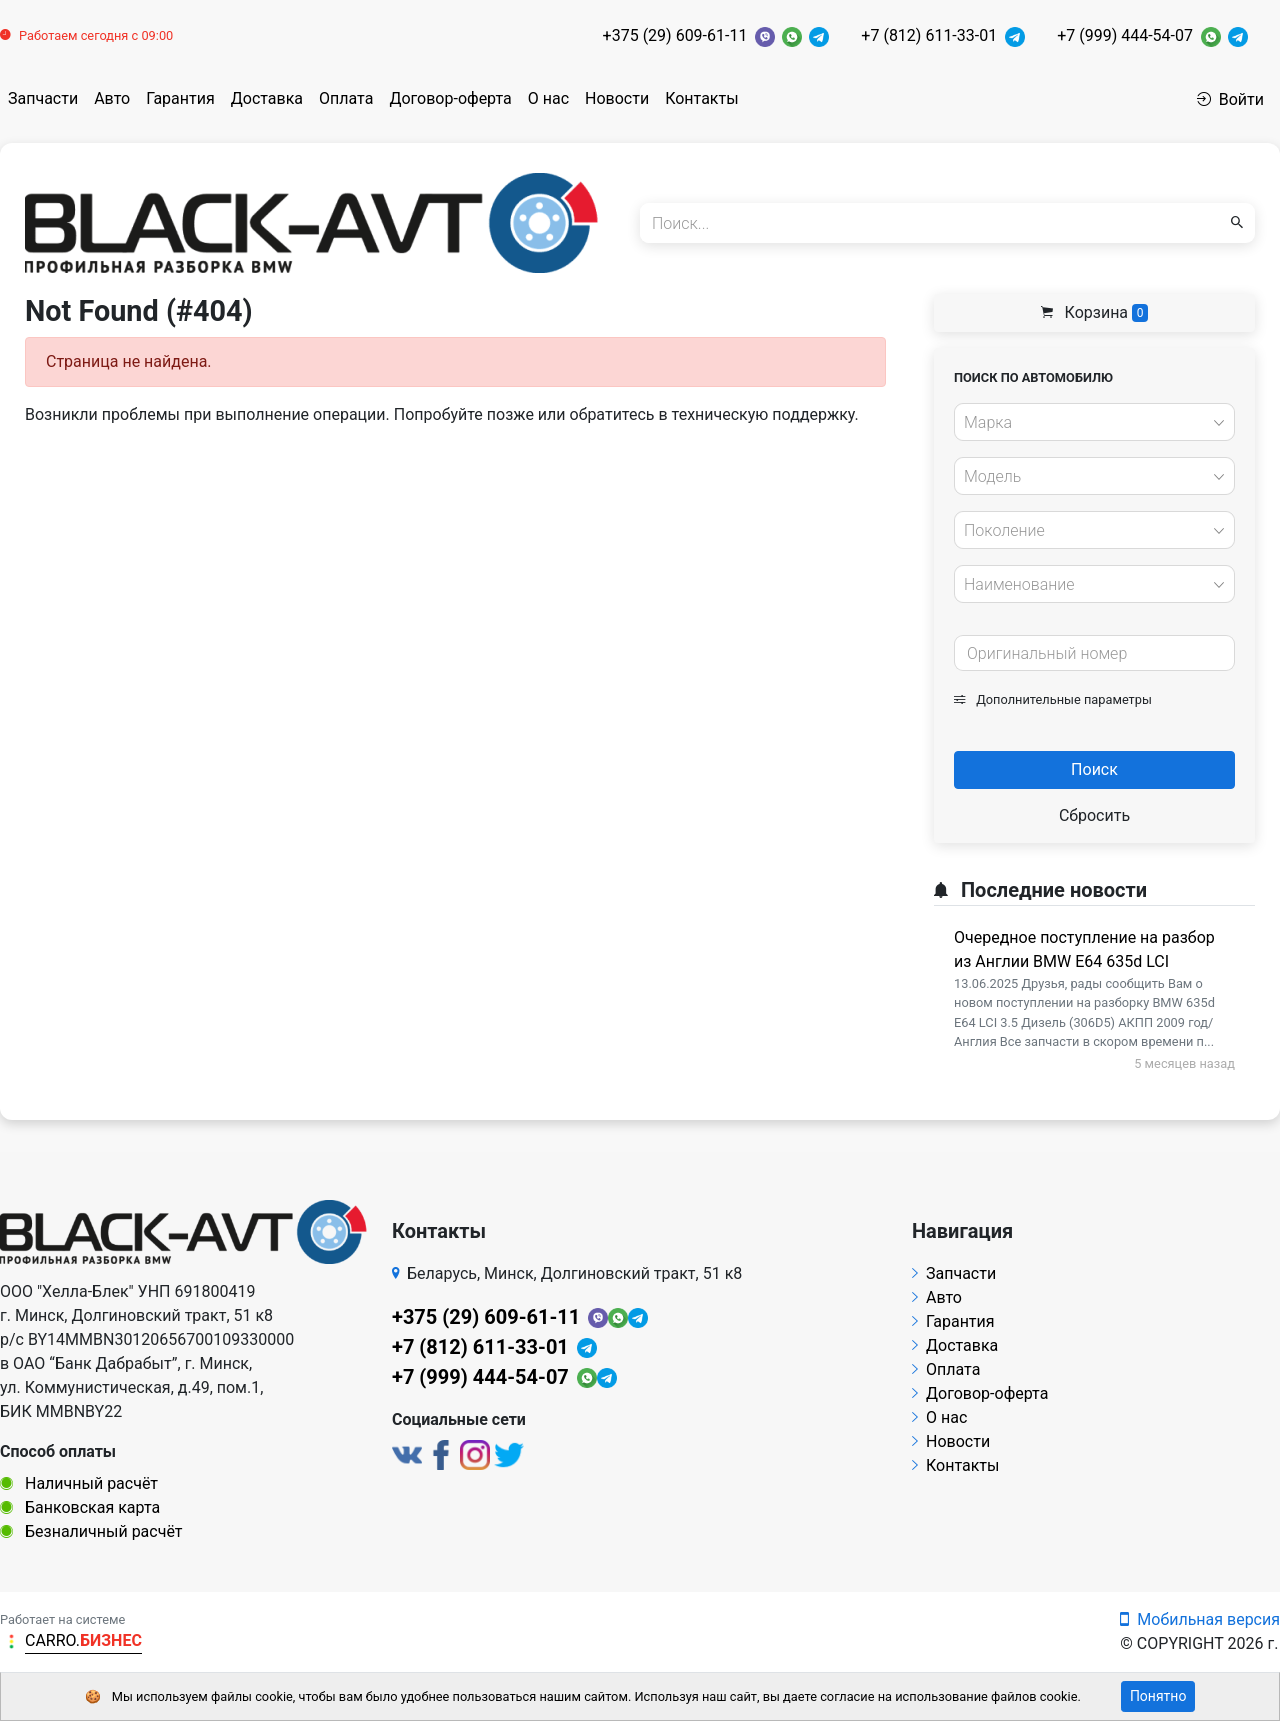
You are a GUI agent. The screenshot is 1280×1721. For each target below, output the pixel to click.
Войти (1230, 99)
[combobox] (1094, 422)
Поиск (1094, 769)
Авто (112, 98)
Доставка (267, 98)
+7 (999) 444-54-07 (1125, 35)
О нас (548, 98)
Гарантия (180, 98)
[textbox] (1089, 423)
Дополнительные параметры (1053, 699)
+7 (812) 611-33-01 (929, 35)
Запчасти (43, 98)
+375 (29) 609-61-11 (675, 35)
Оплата (346, 98)
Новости (617, 98)
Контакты (701, 98)
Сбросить (1094, 815)
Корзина (1095, 312)
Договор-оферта (450, 98)
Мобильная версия (1200, 1619)
